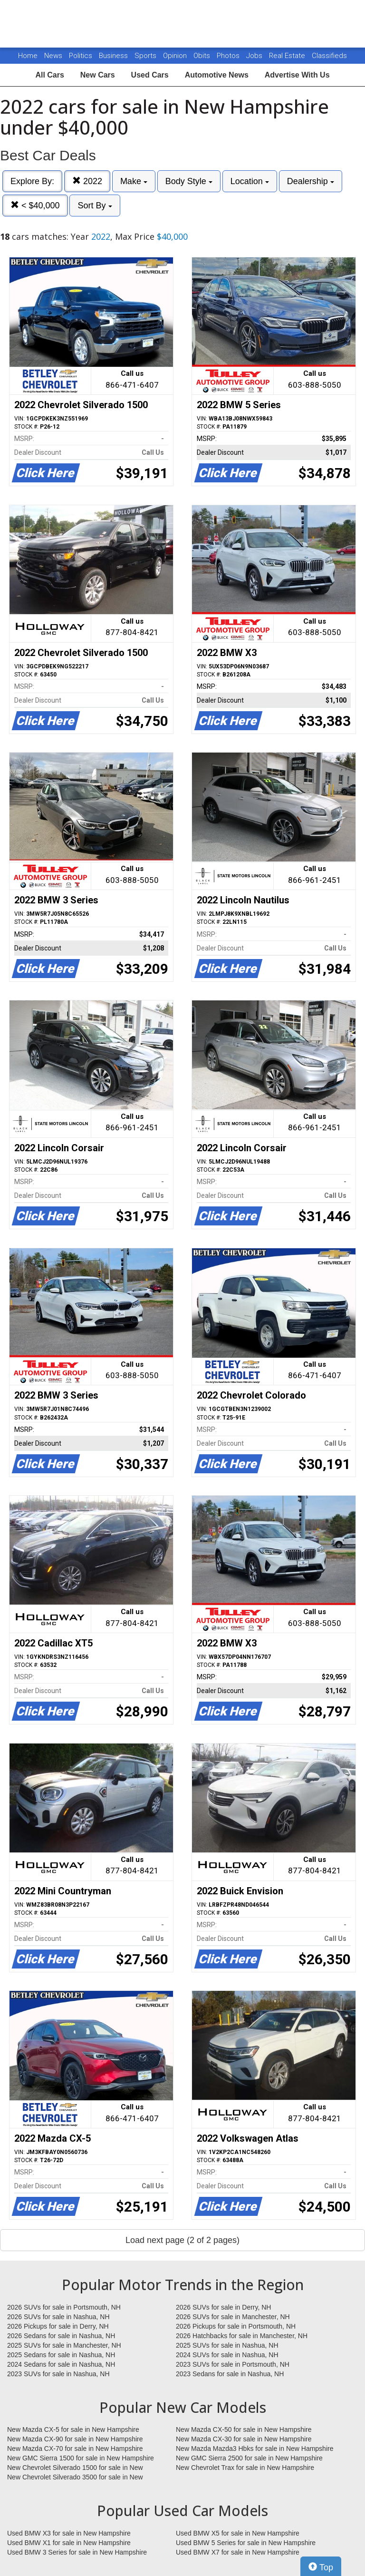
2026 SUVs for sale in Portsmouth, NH (64, 2307)
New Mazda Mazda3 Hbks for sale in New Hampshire (254, 2448)
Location (250, 181)
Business (114, 55)
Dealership (310, 181)
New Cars (97, 75)
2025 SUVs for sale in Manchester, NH (64, 2345)
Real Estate (288, 55)
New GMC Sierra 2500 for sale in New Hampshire (249, 2458)
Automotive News (217, 75)
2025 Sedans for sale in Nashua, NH (61, 2355)
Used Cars (150, 75)
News (53, 55)
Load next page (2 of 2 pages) (182, 2240)
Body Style (188, 181)
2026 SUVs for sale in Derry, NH (223, 2307)
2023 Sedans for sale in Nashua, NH (230, 2374)
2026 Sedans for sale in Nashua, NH (61, 2336)
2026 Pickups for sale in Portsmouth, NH (236, 2326)
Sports (146, 55)
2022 (87, 181)
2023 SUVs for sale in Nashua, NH (58, 2374)
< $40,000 (35, 205)
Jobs (255, 55)
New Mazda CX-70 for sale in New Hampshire (75, 2448)
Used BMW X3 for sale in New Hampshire (69, 2533)
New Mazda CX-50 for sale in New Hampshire (244, 2429)
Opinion (176, 55)
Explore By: (32, 181)
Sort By (94, 205)
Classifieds (329, 55)
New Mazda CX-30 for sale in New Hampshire (244, 2439)
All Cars (49, 75)
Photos (229, 55)
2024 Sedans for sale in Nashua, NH (61, 2364)
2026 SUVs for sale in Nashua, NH (58, 2317)
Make (133, 181)
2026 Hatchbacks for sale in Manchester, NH (241, 2336)
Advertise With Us (297, 75)
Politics (80, 55)
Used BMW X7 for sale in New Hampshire (237, 2552)
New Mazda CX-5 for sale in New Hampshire (73, 2429)
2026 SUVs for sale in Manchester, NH (233, 2317)
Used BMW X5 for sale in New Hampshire (237, 2533)
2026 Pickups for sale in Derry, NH (58, 2326)
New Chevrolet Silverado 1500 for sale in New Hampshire (75, 2468)
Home (28, 55)
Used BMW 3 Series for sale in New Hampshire (77, 2552)
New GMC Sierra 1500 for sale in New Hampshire (80, 2458)
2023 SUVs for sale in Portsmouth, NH (232, 2364)
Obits (202, 55)
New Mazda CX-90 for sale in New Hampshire (75, 2439)
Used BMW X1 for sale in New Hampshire (69, 2543)
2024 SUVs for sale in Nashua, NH (227, 2355)
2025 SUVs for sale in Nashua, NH (227, 2345)
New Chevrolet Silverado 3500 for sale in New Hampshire (75, 2477)
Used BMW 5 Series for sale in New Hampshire (246, 2543)
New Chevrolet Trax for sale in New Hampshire (245, 2467)
